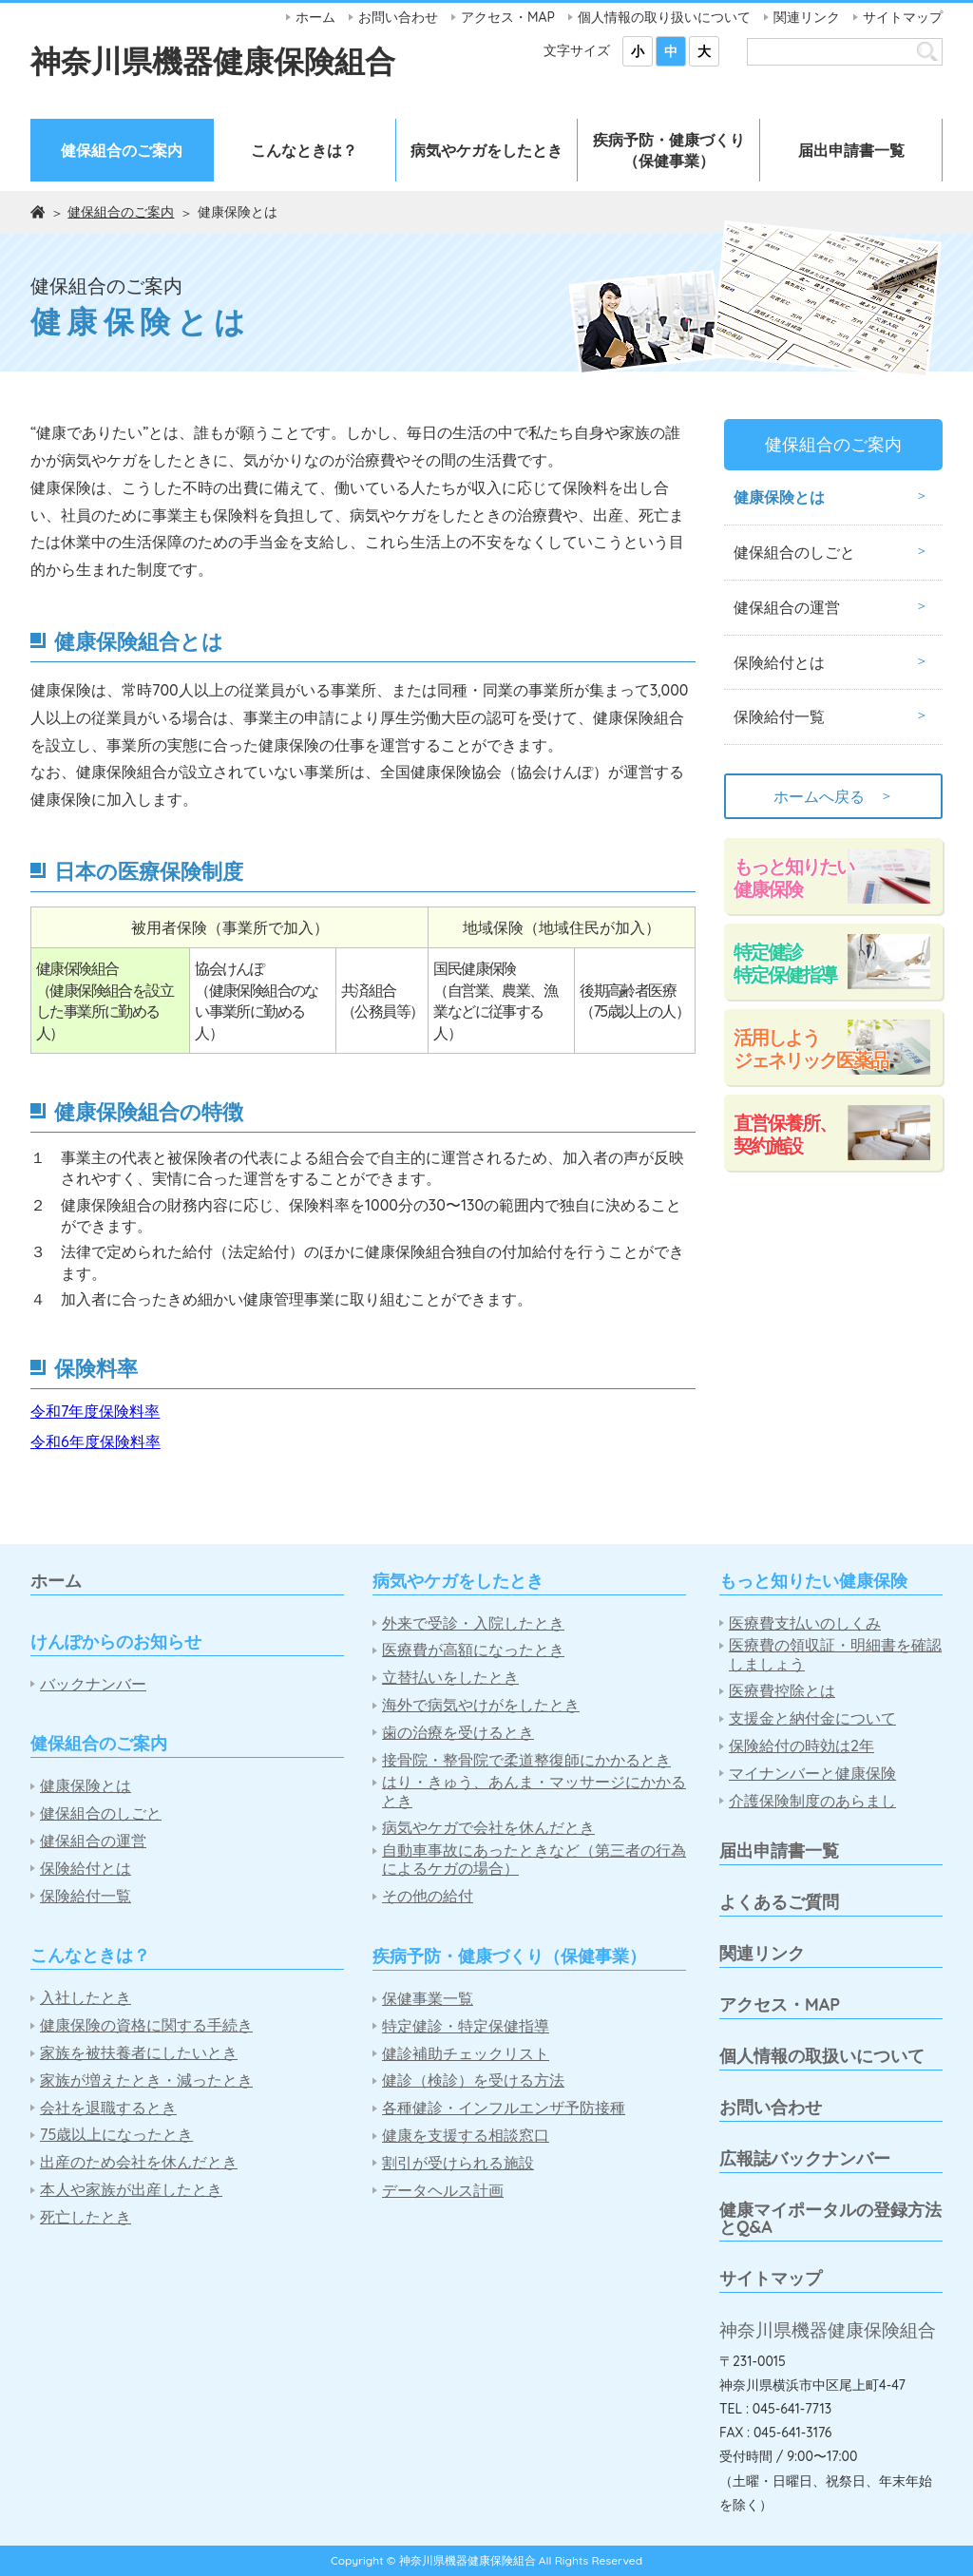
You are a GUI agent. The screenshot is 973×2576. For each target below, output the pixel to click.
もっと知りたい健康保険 (793, 877)
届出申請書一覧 (851, 150)
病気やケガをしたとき (486, 150)
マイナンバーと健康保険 (812, 1774)
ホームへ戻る (833, 796)
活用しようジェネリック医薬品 (810, 1048)
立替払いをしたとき (450, 1678)
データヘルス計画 (443, 2191)
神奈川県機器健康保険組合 (212, 61)
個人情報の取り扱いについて (664, 17)
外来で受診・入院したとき (473, 1623)
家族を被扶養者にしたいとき (139, 2053)
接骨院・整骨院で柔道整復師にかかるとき (526, 1760)
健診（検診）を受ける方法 (473, 2080)
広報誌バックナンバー (804, 2158)
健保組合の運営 (787, 607)
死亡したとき (85, 2217)
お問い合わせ (398, 17)
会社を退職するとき (108, 2108)
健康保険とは (779, 496)
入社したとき (85, 1998)
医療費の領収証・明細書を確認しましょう (835, 1654)
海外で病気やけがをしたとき (481, 1705)
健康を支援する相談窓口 (465, 2136)
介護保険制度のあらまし (812, 1801)
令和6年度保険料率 (95, 1441)
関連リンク (806, 17)
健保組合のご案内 (121, 150)
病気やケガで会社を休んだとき (488, 1828)
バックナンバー (93, 1684)
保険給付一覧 (779, 716)
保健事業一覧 (427, 1999)
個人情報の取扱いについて (822, 2056)
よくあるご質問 (779, 1902)
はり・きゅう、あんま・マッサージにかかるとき (534, 1791)
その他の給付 (427, 1896)
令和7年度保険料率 (95, 1411)
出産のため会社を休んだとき (139, 2162)
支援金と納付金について (812, 1718)
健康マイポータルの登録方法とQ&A (830, 2218)
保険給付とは (779, 662)
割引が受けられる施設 (458, 2163)
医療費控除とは (782, 1691)
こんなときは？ (304, 150)
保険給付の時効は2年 (801, 1746)
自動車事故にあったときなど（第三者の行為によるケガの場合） (534, 1859)
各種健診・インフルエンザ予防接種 (503, 2108)
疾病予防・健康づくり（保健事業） (669, 150)
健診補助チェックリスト (465, 2054)
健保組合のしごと (794, 552)
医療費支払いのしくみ (805, 1623)
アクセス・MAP (508, 17)
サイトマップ (903, 17)
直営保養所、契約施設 (785, 1134)
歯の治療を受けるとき (458, 1733)
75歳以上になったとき (116, 2135)
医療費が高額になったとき (473, 1650)
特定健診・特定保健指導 (465, 2026)
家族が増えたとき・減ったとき (146, 2080)
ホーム (315, 17)
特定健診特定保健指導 (785, 963)
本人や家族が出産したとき (131, 2190)
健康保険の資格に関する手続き (146, 2025)
